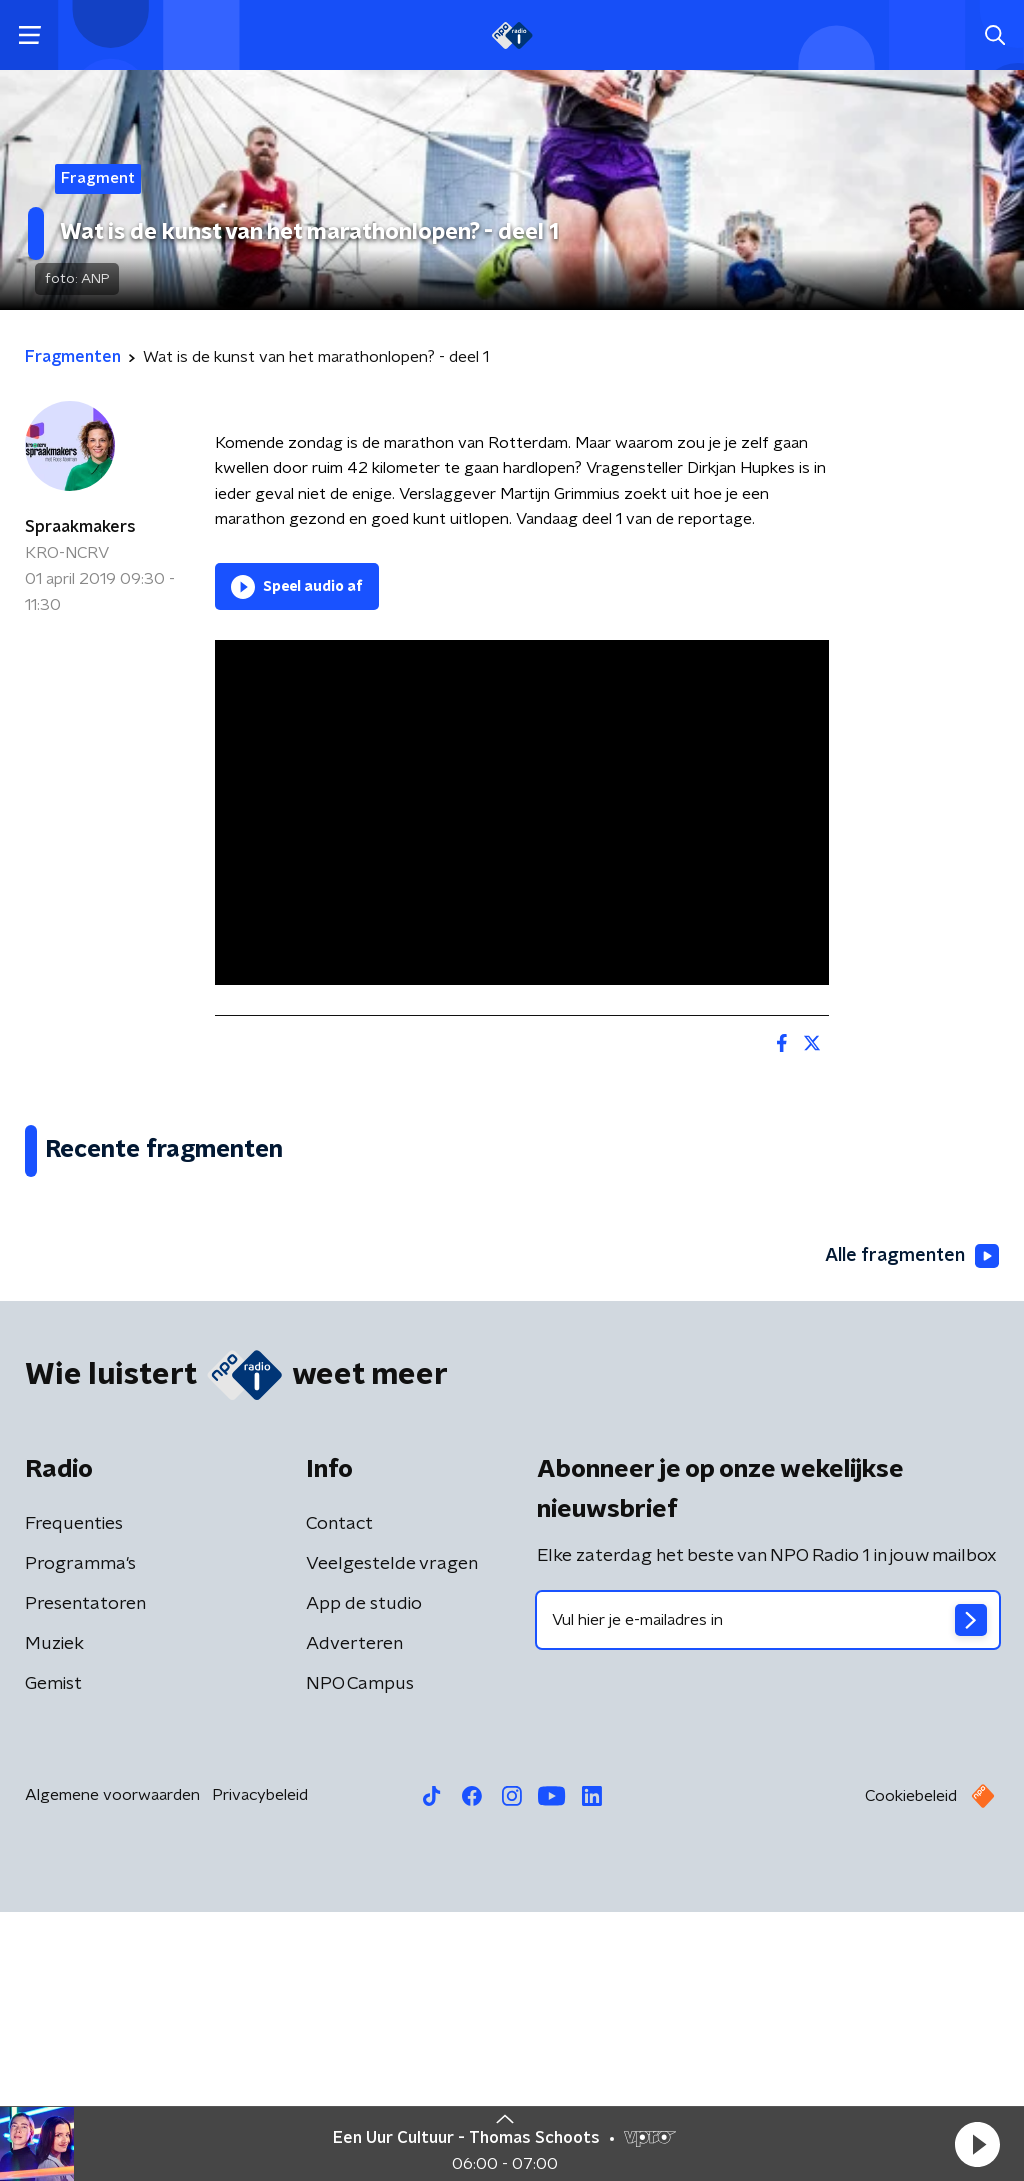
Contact (339, 1793)
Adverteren (354, 1913)
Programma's (80, 1833)
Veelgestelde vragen (392, 1833)
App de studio (364, 1873)
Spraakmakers (80, 527)
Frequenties (74, 1793)
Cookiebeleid (911, 2065)
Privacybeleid (260, 2064)
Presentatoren (85, 1873)
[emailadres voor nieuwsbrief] (768, 1889)
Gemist (53, 1953)
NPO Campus (360, 1953)
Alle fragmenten (912, 1525)
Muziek (54, 1913)
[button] (977, 2144)
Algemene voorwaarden (112, 2064)
